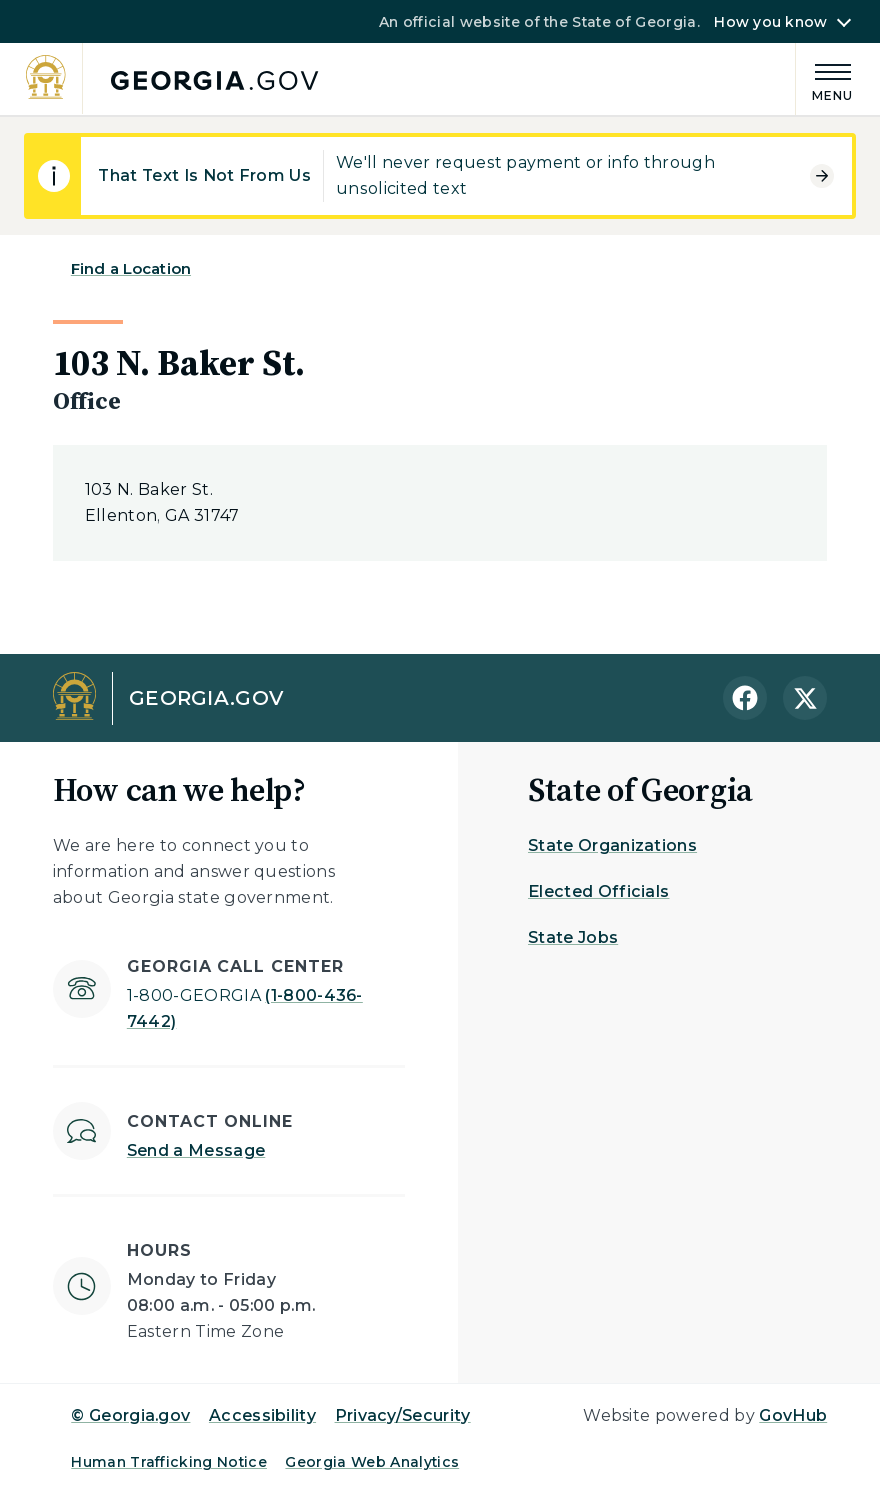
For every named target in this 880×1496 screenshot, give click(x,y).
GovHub (793, 1415)
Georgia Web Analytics (372, 1462)
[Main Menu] (825, 79)
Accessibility (262, 1415)
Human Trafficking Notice (169, 1462)
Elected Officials (598, 891)
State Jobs (573, 937)
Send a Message (196, 1150)
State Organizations (612, 845)
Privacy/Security (403, 1415)
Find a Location (131, 268)
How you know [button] (770, 22)
